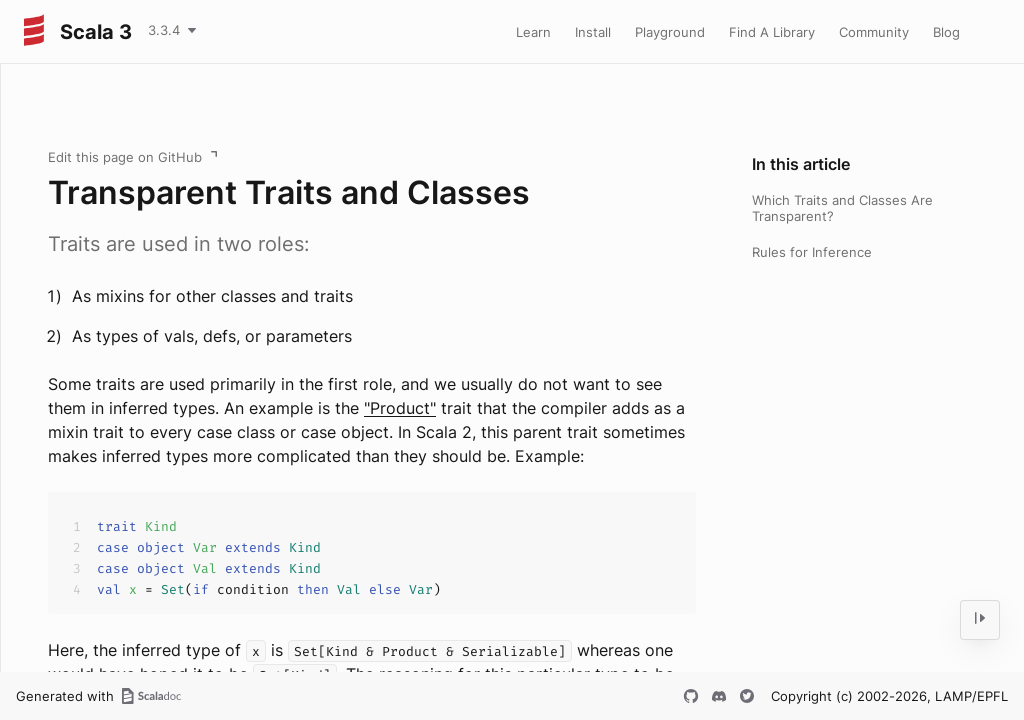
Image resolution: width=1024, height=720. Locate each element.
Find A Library (772, 32)
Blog (946, 32)
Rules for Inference (812, 252)
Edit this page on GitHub (125, 157)
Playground (670, 32)
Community (874, 32)
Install (593, 32)
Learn (533, 32)
